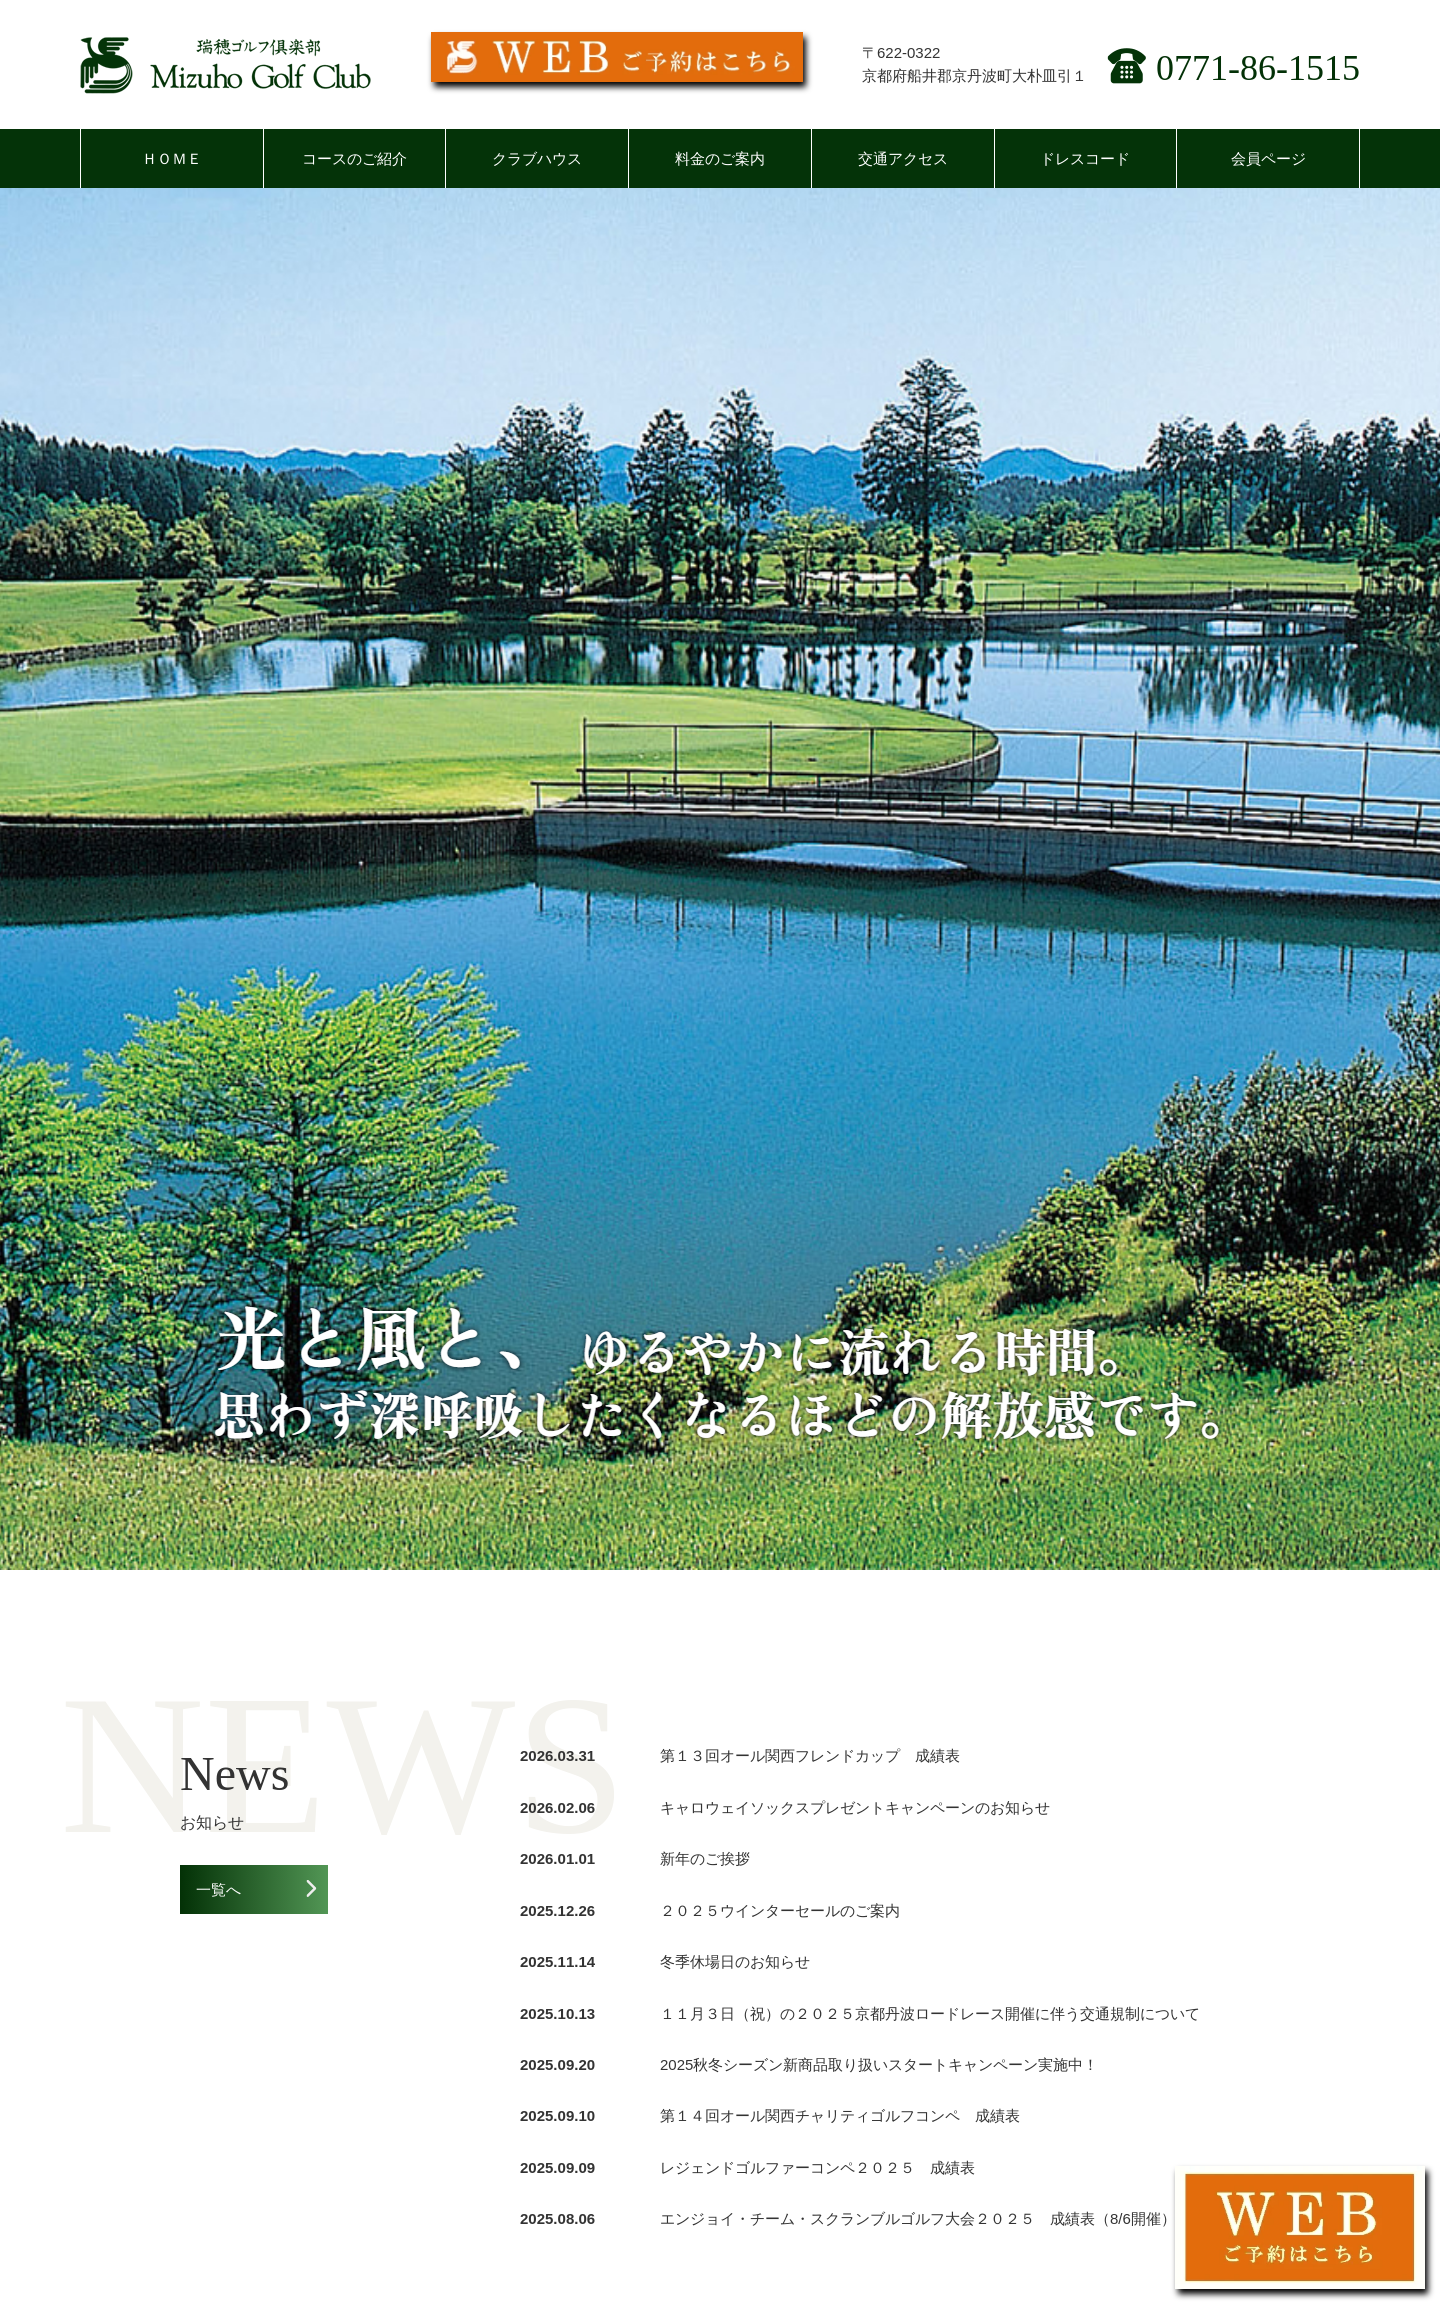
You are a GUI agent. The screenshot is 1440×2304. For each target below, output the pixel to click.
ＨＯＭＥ (172, 158)
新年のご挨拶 (705, 1858)
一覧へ (218, 1889)
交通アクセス (903, 158)
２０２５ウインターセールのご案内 (780, 1910)
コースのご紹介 (354, 158)
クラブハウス (537, 158)
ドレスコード (1085, 158)
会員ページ (1268, 158)
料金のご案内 (720, 158)
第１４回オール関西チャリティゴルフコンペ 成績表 (840, 2115)
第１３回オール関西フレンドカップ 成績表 (810, 1755)
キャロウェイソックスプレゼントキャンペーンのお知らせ (855, 1807)
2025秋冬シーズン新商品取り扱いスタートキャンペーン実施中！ (879, 2064)
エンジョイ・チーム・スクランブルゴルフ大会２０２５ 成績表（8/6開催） (918, 2218)
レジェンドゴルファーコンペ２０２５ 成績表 (817, 2167)
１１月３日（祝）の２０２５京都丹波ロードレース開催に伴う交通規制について (930, 2013)
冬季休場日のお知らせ (735, 1961)
